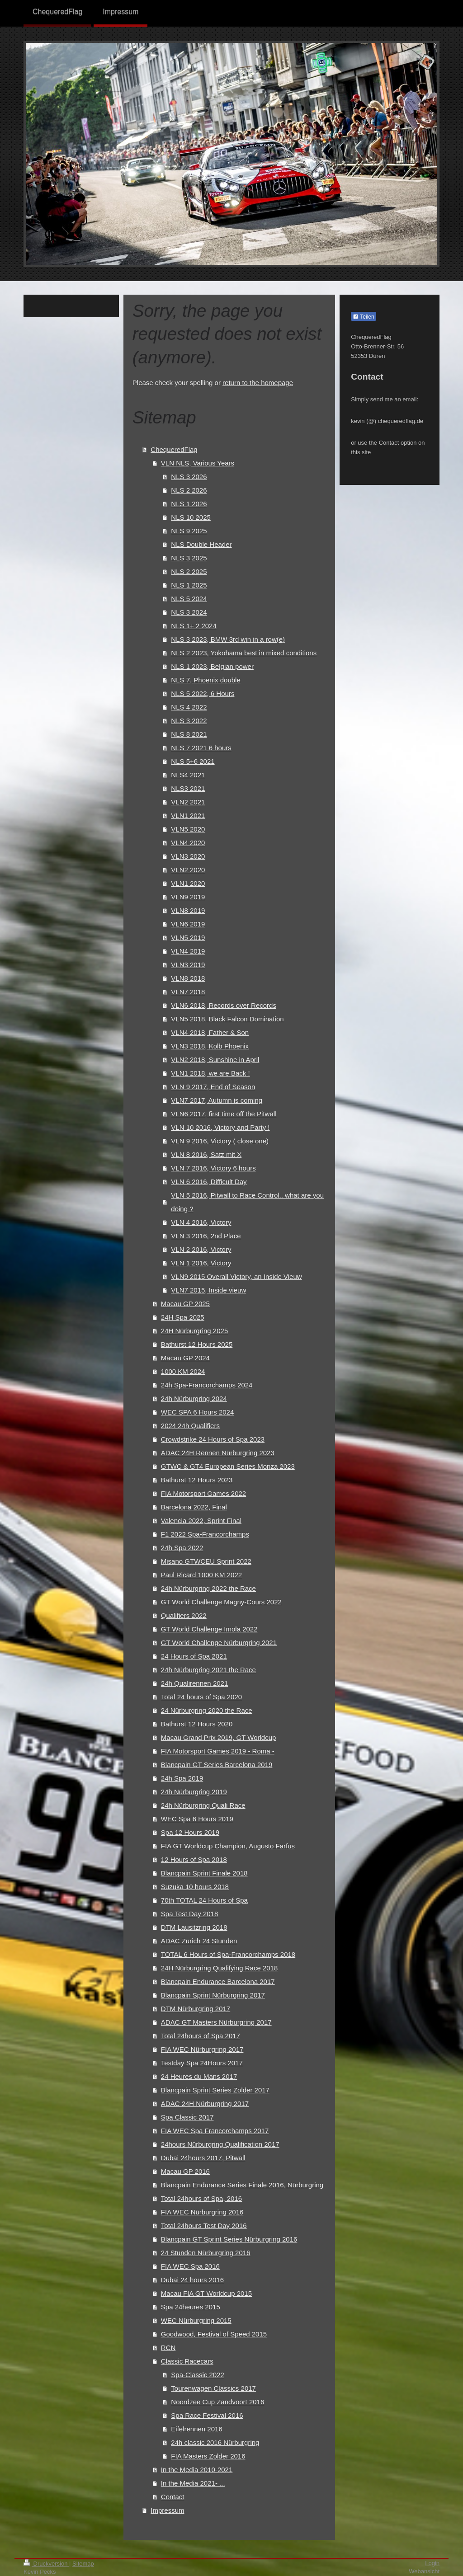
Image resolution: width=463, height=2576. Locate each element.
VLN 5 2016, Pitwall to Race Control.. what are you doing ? (247, 1202)
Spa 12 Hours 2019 (190, 1832)
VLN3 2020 (188, 856)
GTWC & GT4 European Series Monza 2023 (228, 1466)
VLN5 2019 (188, 937)
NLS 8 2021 (189, 734)
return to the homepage (257, 382)
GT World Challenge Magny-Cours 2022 (221, 1602)
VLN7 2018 (188, 992)
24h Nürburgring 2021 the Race (208, 1669)
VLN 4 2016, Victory (201, 1222)
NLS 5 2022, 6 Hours (202, 693)
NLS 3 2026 (189, 476)
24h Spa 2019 (182, 1778)
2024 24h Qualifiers (190, 1425)
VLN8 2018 (188, 978)
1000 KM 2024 (183, 1371)
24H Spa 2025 (182, 1317)
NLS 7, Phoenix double (205, 680)
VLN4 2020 (188, 842)
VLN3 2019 (188, 964)
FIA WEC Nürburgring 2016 (202, 2212)
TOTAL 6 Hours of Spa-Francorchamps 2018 (228, 1954)
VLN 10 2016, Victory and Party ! (220, 1127)
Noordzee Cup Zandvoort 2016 (217, 2402)
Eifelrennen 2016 (196, 2429)
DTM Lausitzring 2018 (194, 1927)
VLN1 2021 (188, 815)
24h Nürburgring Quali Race (203, 1805)
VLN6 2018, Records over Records (223, 1005)
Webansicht (424, 2571)
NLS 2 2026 (189, 490)
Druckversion (46, 2563)
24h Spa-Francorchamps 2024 (207, 1385)
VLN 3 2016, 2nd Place (206, 1236)
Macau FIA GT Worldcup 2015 (206, 2293)
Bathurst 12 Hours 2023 (196, 1480)
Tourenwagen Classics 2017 (213, 2388)
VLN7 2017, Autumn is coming (216, 1100)
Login (432, 2563)
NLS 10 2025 (191, 517)
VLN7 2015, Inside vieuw (208, 1290)
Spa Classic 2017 (187, 2117)
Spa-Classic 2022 (197, 2375)
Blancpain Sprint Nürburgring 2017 (213, 1995)
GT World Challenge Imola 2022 (209, 1629)
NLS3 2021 (188, 788)
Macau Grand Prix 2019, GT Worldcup (218, 1737)
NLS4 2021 (188, 775)
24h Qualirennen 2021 (194, 1683)
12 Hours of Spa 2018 (194, 1859)
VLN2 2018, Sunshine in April (215, 1059)
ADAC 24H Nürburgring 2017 (205, 2103)
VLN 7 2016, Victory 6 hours (213, 1168)
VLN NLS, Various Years (197, 463)
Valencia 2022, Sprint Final (201, 1520)
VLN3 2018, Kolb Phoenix (210, 1046)
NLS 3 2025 (189, 558)
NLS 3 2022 (189, 720)
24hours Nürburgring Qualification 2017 (220, 2144)
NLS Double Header (201, 544)
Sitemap (83, 2563)
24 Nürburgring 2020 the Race (206, 1710)
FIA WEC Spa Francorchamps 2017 (215, 2130)
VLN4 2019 (188, 951)
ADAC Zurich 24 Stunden (199, 1941)
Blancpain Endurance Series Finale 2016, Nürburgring (242, 2185)
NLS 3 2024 (189, 612)
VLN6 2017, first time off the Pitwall (223, 1114)
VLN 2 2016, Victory (201, 1249)
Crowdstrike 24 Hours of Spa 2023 (213, 1439)
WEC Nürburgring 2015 (196, 2320)
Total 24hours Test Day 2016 (204, 2225)
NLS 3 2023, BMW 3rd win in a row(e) (228, 639)
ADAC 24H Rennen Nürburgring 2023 (217, 1453)
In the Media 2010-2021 (196, 2469)
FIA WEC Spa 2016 (190, 2266)
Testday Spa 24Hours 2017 (202, 2063)
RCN (168, 2347)
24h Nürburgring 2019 (194, 1792)
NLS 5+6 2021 (192, 761)
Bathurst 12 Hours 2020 (196, 1724)
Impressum (167, 2510)
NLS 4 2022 (189, 707)
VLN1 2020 (188, 883)
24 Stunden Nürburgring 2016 (205, 2252)
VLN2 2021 (188, 802)
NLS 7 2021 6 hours (201, 748)
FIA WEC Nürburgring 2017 (202, 2049)
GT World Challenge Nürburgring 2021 (219, 1642)
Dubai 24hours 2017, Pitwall (203, 2158)
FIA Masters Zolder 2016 (208, 2456)
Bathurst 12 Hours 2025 (196, 1344)
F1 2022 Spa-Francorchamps (205, 1534)
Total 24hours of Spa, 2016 (201, 2198)
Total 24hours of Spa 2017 (200, 2036)
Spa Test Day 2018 (189, 1914)
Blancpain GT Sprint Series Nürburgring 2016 (229, 2239)
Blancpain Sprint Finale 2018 (204, 1873)
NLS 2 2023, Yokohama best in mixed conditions (244, 653)
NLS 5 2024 (189, 598)
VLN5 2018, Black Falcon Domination (227, 1019)
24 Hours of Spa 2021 (194, 1656)
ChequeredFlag (174, 449)
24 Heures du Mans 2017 (199, 2076)
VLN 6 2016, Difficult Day (208, 1181)
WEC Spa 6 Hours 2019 (197, 1819)
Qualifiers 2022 (184, 1615)
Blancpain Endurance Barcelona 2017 (218, 1981)
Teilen (363, 317)
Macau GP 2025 (185, 1303)
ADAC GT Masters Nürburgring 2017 (216, 2022)
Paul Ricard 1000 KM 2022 (201, 1575)
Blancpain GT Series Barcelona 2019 (217, 1764)
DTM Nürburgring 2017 (195, 2008)
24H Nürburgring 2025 (194, 1331)
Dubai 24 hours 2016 (192, 2280)
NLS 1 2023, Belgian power (212, 666)
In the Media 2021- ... (193, 2483)
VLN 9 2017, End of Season (213, 1087)
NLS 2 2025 (189, 571)
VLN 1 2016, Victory (201, 1263)
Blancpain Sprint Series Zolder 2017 (215, 2090)
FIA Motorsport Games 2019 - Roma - (217, 1751)
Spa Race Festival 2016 (207, 2415)
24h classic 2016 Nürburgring (215, 2442)
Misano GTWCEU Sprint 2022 (206, 1561)
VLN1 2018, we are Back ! (210, 1073)
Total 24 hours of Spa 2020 (201, 1697)
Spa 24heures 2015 (190, 2307)
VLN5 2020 (188, 829)
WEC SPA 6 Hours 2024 (197, 1412)
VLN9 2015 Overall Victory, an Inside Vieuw (236, 1276)
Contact (172, 2497)
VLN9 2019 (188, 897)
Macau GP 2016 (185, 2171)
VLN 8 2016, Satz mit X (206, 1154)
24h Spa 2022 (182, 1547)
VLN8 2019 (188, 910)
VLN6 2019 (188, 924)
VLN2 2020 (188, 870)
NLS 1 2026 (189, 504)
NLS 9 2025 (189, 531)
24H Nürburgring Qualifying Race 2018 (219, 1968)
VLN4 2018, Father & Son (210, 1032)
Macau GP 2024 (185, 1358)
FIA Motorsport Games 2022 (203, 1493)
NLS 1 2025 (189, 585)
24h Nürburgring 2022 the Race (208, 1588)
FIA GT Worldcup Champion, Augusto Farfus (228, 1846)
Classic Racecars (187, 2361)
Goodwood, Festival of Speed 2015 (214, 2334)
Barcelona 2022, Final (194, 1507)
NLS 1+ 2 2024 (194, 626)
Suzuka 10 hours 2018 (195, 1886)
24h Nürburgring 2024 (194, 1398)
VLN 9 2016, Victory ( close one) (220, 1141)
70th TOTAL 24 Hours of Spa (204, 1900)
